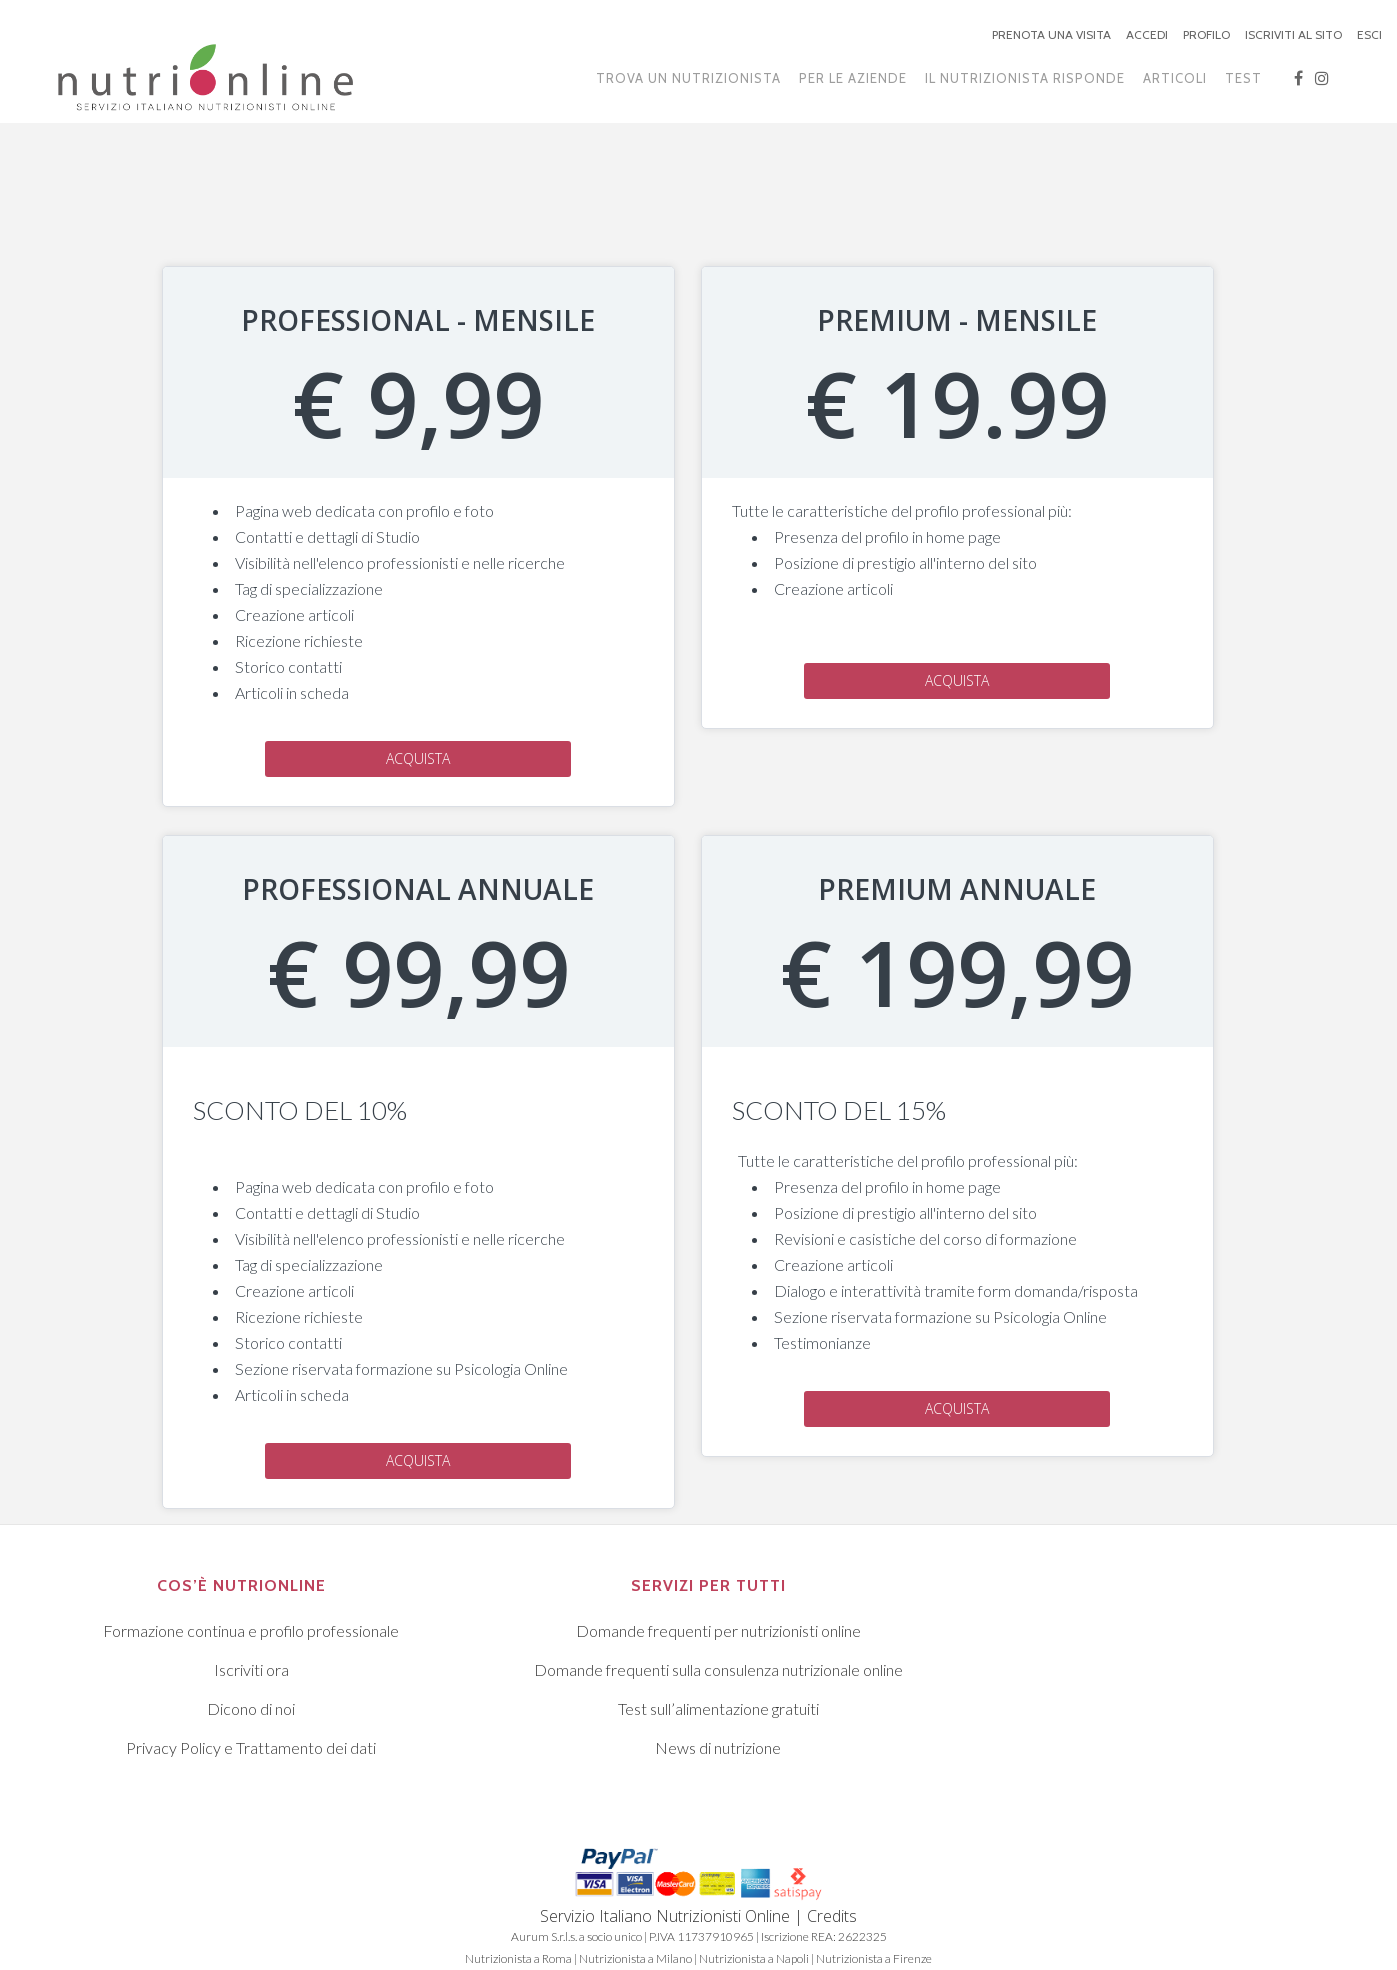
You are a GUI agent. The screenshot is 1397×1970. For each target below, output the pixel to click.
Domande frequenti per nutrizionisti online (718, 1630)
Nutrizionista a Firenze (874, 1958)
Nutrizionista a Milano (635, 1958)
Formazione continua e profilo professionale (251, 1630)
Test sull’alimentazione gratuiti (718, 1708)
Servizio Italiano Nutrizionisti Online (665, 1916)
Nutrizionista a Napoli (754, 1958)
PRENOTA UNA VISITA (1051, 34)
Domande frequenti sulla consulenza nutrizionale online (718, 1669)
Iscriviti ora (251, 1669)
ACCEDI (1147, 34)
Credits (832, 1916)
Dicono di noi (251, 1708)
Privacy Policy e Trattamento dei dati (251, 1747)
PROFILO (1206, 34)
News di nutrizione (718, 1747)
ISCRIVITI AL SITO (1293, 34)
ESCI (1369, 34)
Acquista (418, 758)
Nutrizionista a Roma (518, 1958)
